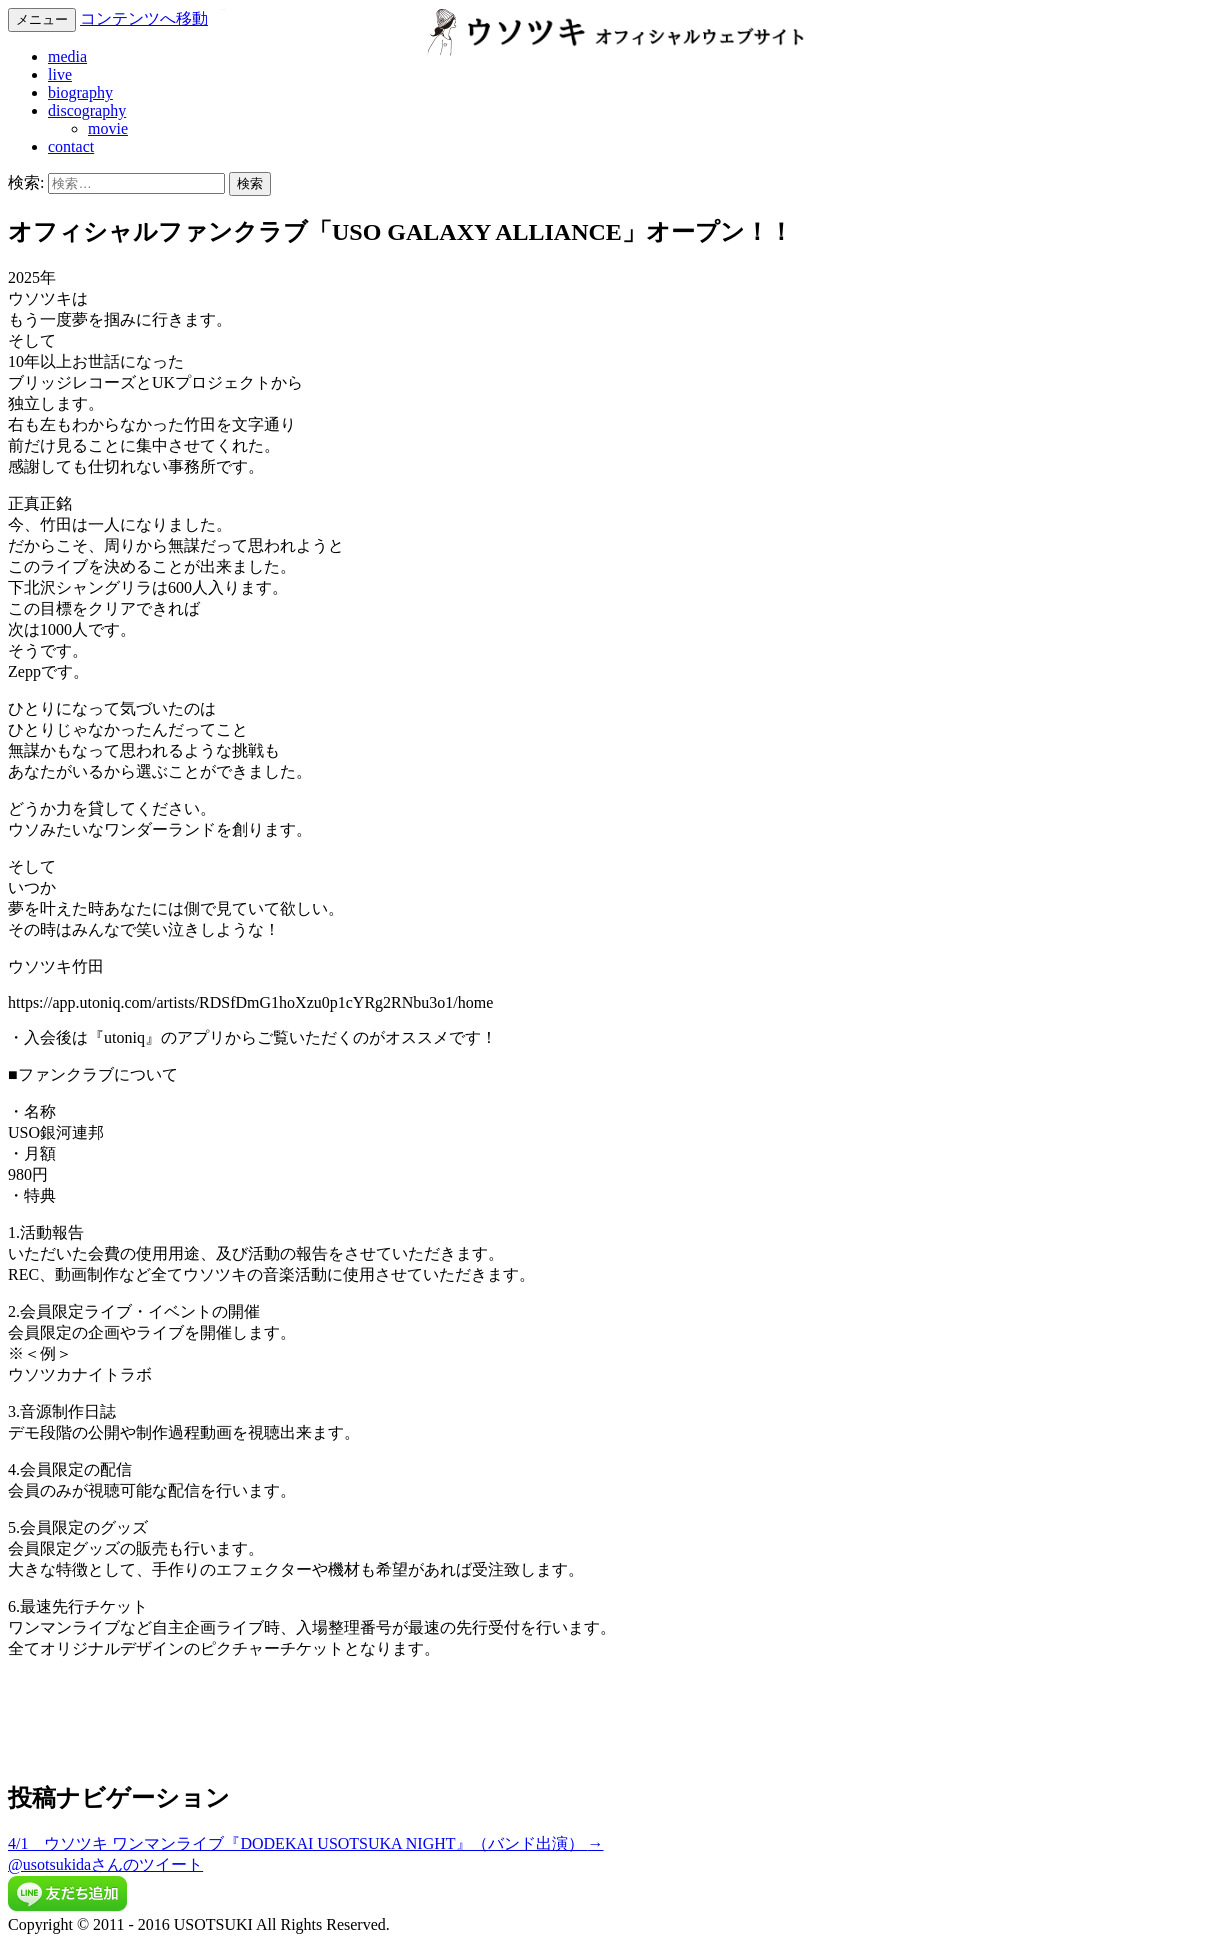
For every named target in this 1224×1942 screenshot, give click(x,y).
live (60, 74)
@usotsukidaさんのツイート (105, 1864)
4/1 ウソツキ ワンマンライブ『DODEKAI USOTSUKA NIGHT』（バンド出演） (306, 1843)
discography (87, 110)
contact (71, 146)
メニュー (42, 19)
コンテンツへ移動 (144, 18)
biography (80, 92)
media (67, 56)
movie (108, 128)
